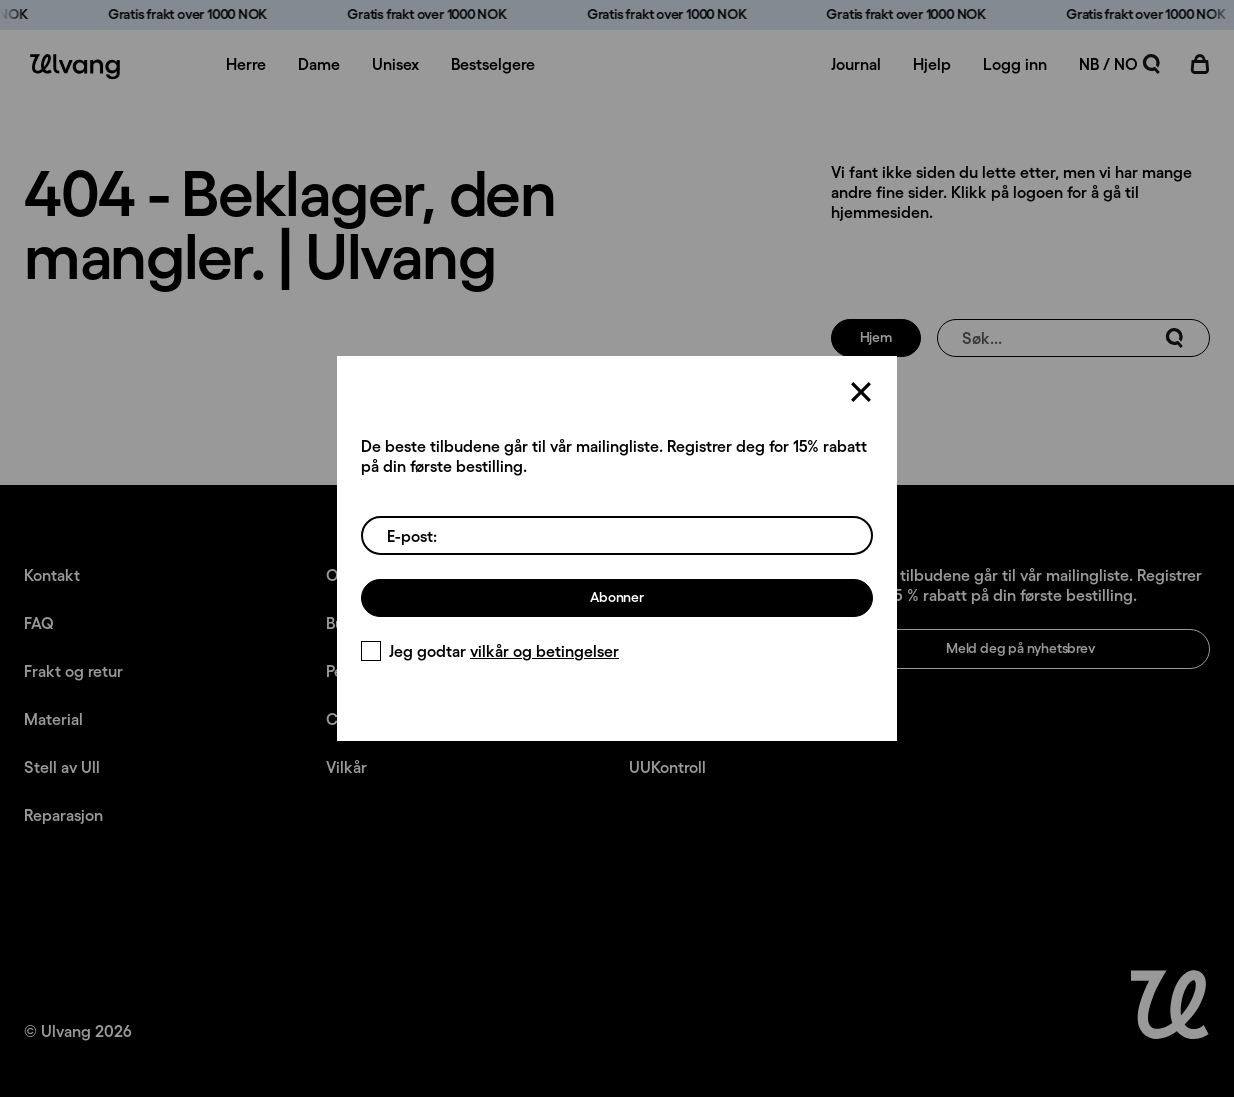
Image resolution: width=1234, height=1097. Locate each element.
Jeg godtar (490, 651)
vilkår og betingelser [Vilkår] (544, 651)
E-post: (412, 536)
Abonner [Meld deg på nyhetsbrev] (617, 597)
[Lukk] (861, 392)
